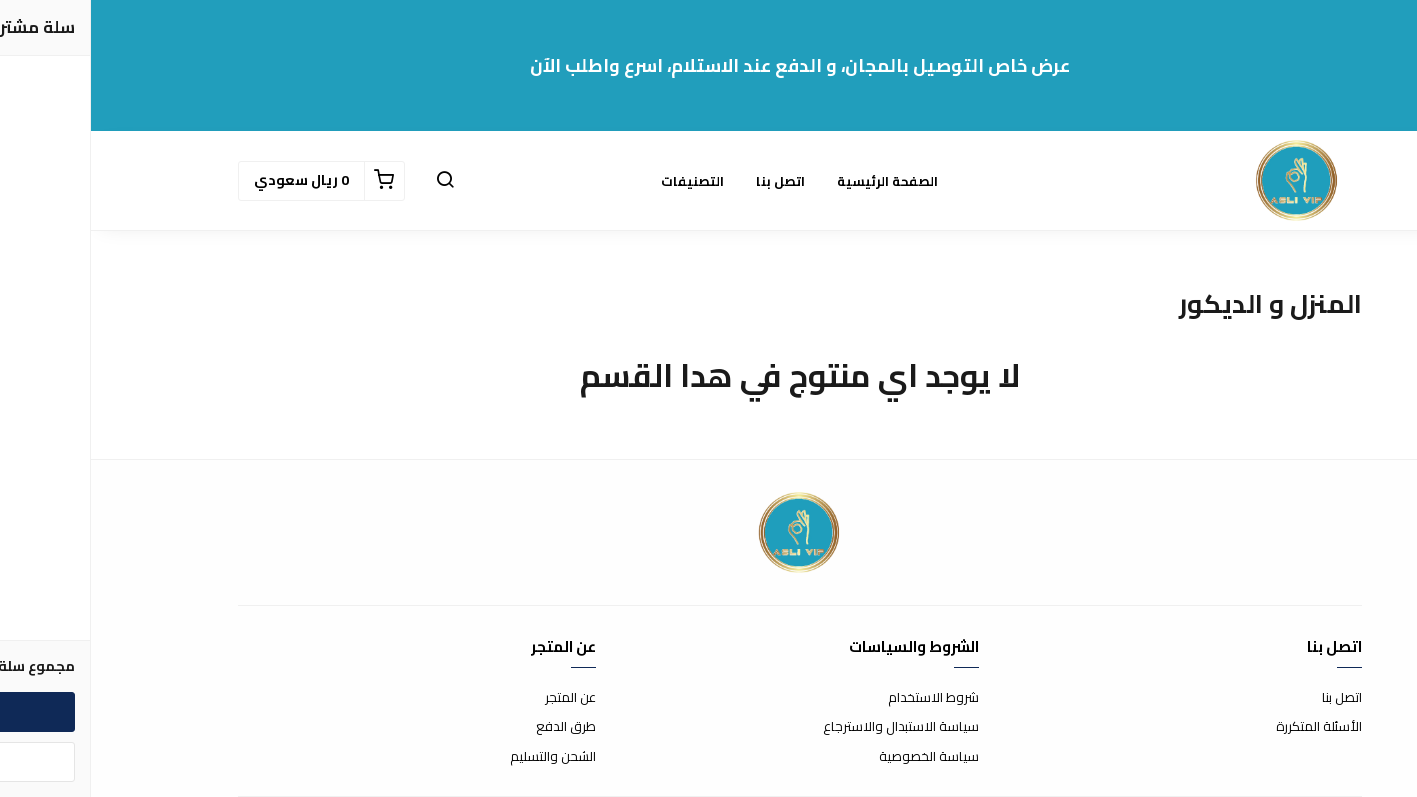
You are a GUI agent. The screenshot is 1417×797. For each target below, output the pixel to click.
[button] (354, 181)
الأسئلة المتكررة (1228, 727)
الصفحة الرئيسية (796, 181)
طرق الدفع (475, 727)
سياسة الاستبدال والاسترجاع (810, 727)
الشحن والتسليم (462, 757)
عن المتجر (479, 698)
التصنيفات (601, 181)
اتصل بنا (689, 181)
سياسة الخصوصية (838, 757)
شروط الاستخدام (842, 698)
